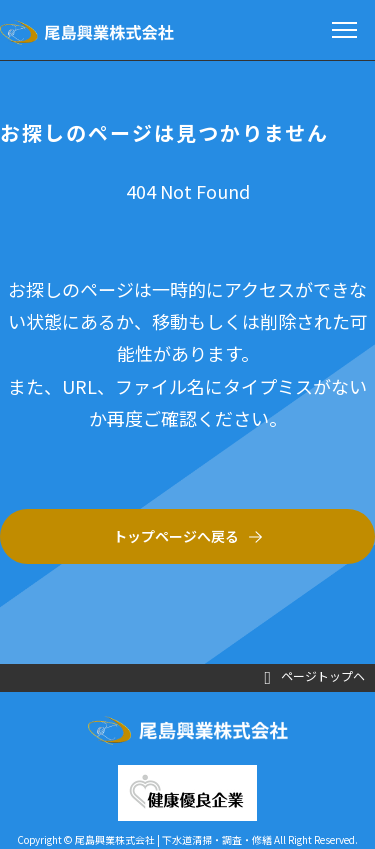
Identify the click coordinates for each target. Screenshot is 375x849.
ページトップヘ (314, 677)
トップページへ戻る (176, 536)
